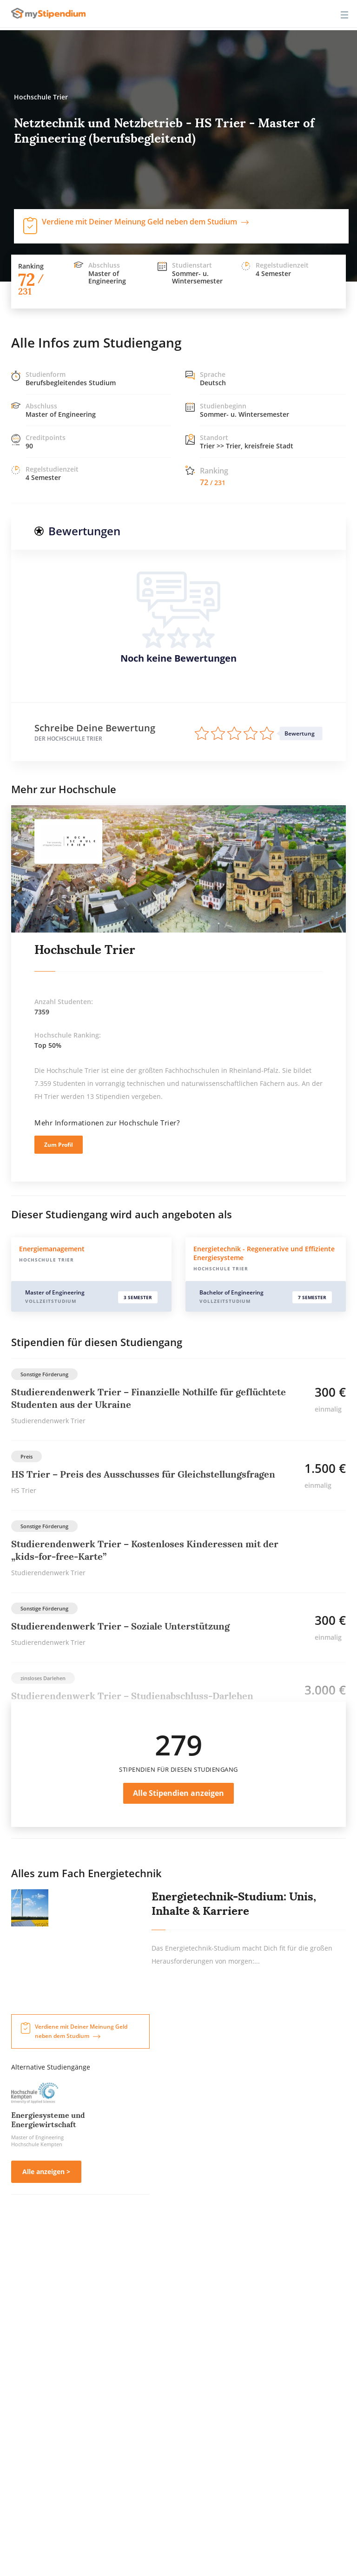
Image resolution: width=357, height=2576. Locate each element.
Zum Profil (58, 1145)
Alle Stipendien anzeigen (178, 1793)
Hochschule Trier (84, 949)
